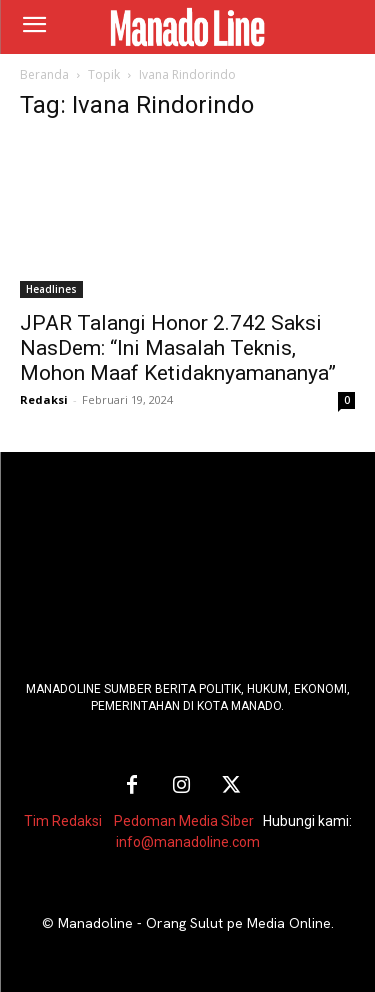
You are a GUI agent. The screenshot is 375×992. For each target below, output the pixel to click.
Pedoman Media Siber (184, 821)
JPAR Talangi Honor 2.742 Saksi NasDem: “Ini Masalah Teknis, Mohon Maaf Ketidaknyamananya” (178, 348)
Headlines (51, 289)
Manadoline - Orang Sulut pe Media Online (194, 923)
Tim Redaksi (63, 821)
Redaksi (44, 399)
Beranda (44, 74)
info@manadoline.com (188, 842)
